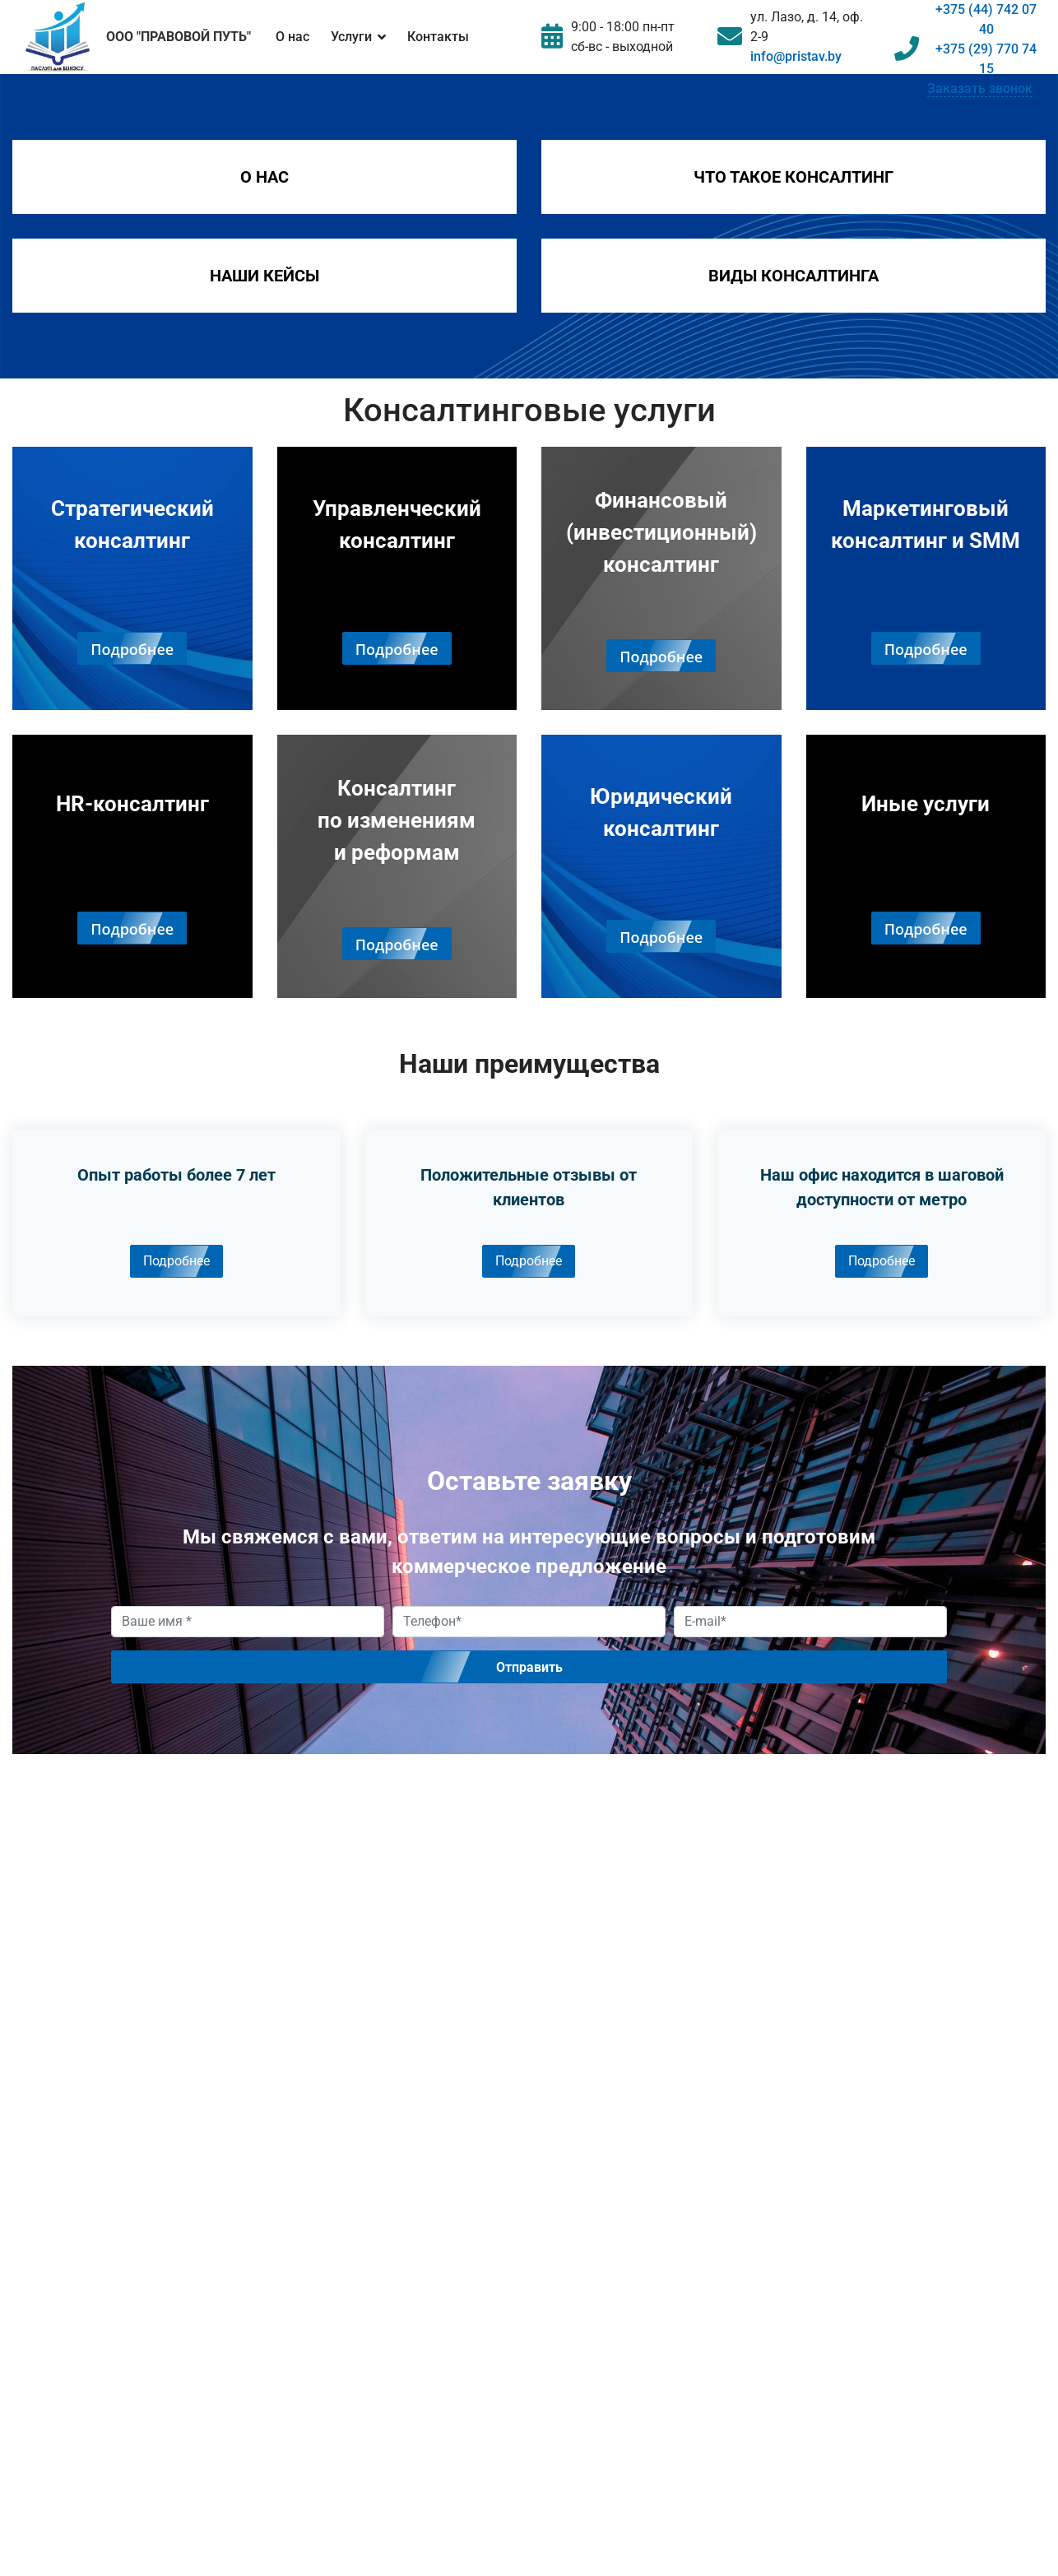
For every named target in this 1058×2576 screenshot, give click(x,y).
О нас (292, 36)
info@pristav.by (796, 56)
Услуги (351, 36)
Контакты (438, 36)
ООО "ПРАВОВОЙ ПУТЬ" (178, 37)
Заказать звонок (979, 88)
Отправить (529, 1667)
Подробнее (176, 1261)
